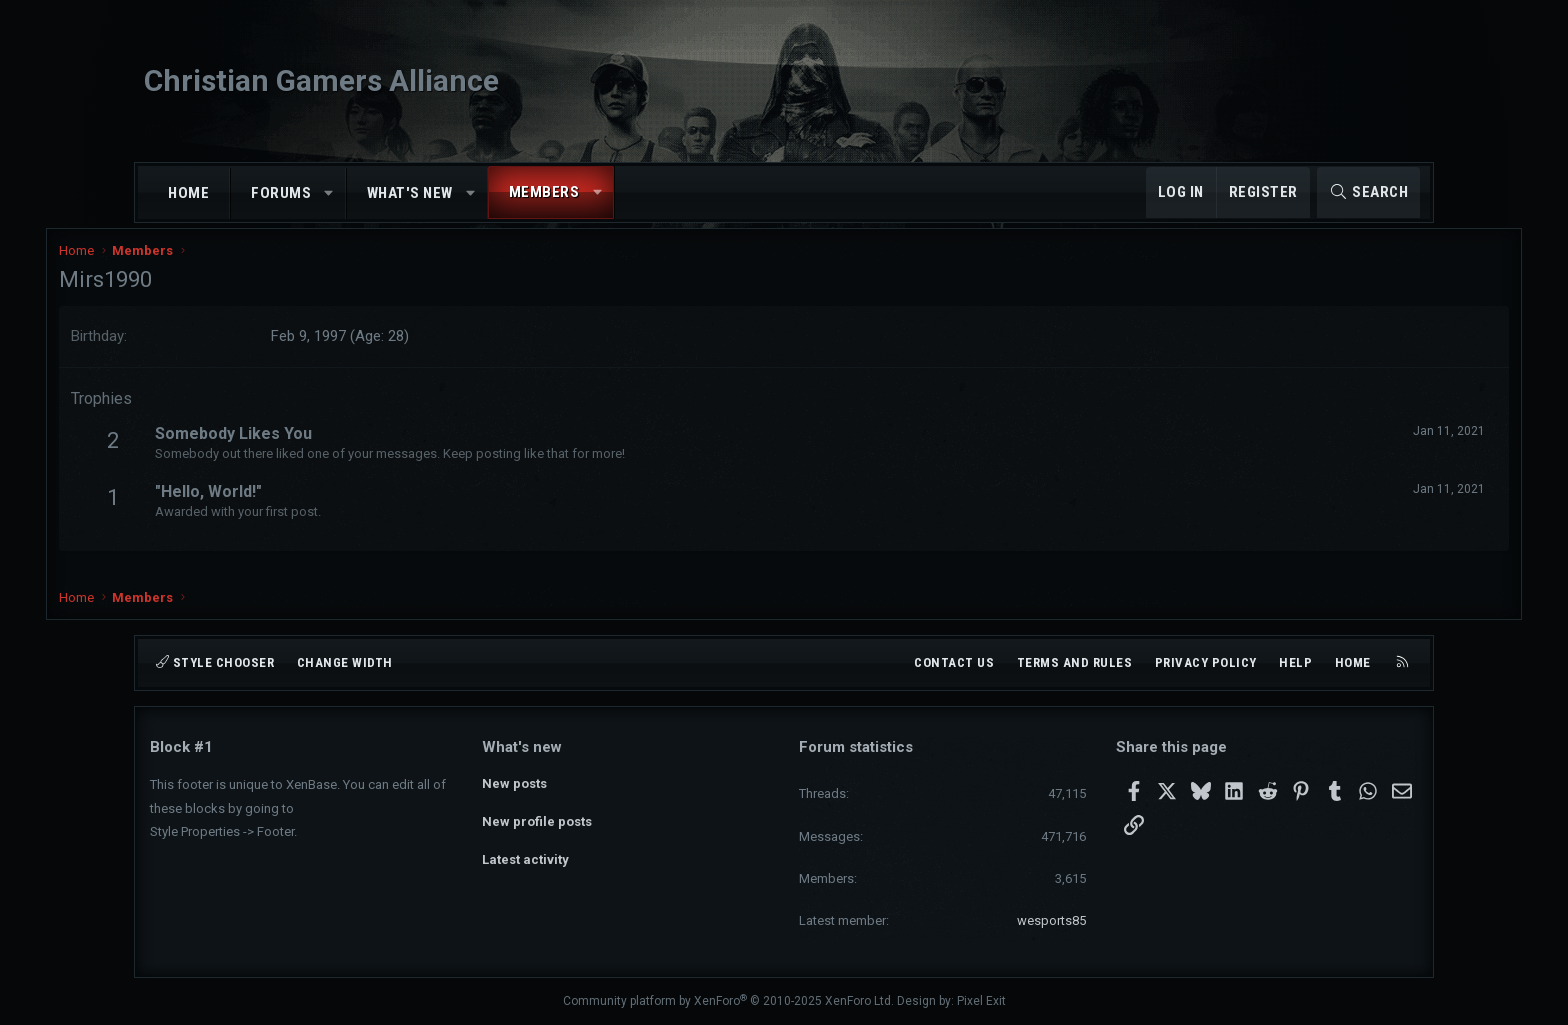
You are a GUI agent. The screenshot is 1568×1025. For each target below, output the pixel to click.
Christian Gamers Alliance (321, 80)
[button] (329, 193)
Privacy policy (1206, 662)
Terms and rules (1075, 662)
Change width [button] (345, 662)
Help (1295, 662)
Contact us (954, 662)
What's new (410, 193)
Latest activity (525, 854)
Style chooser (215, 662)
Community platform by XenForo (728, 1001)
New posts (514, 782)
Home (188, 193)
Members (544, 192)
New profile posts (537, 818)
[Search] (1368, 192)
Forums (281, 193)
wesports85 (1051, 920)
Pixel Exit (981, 1001)
